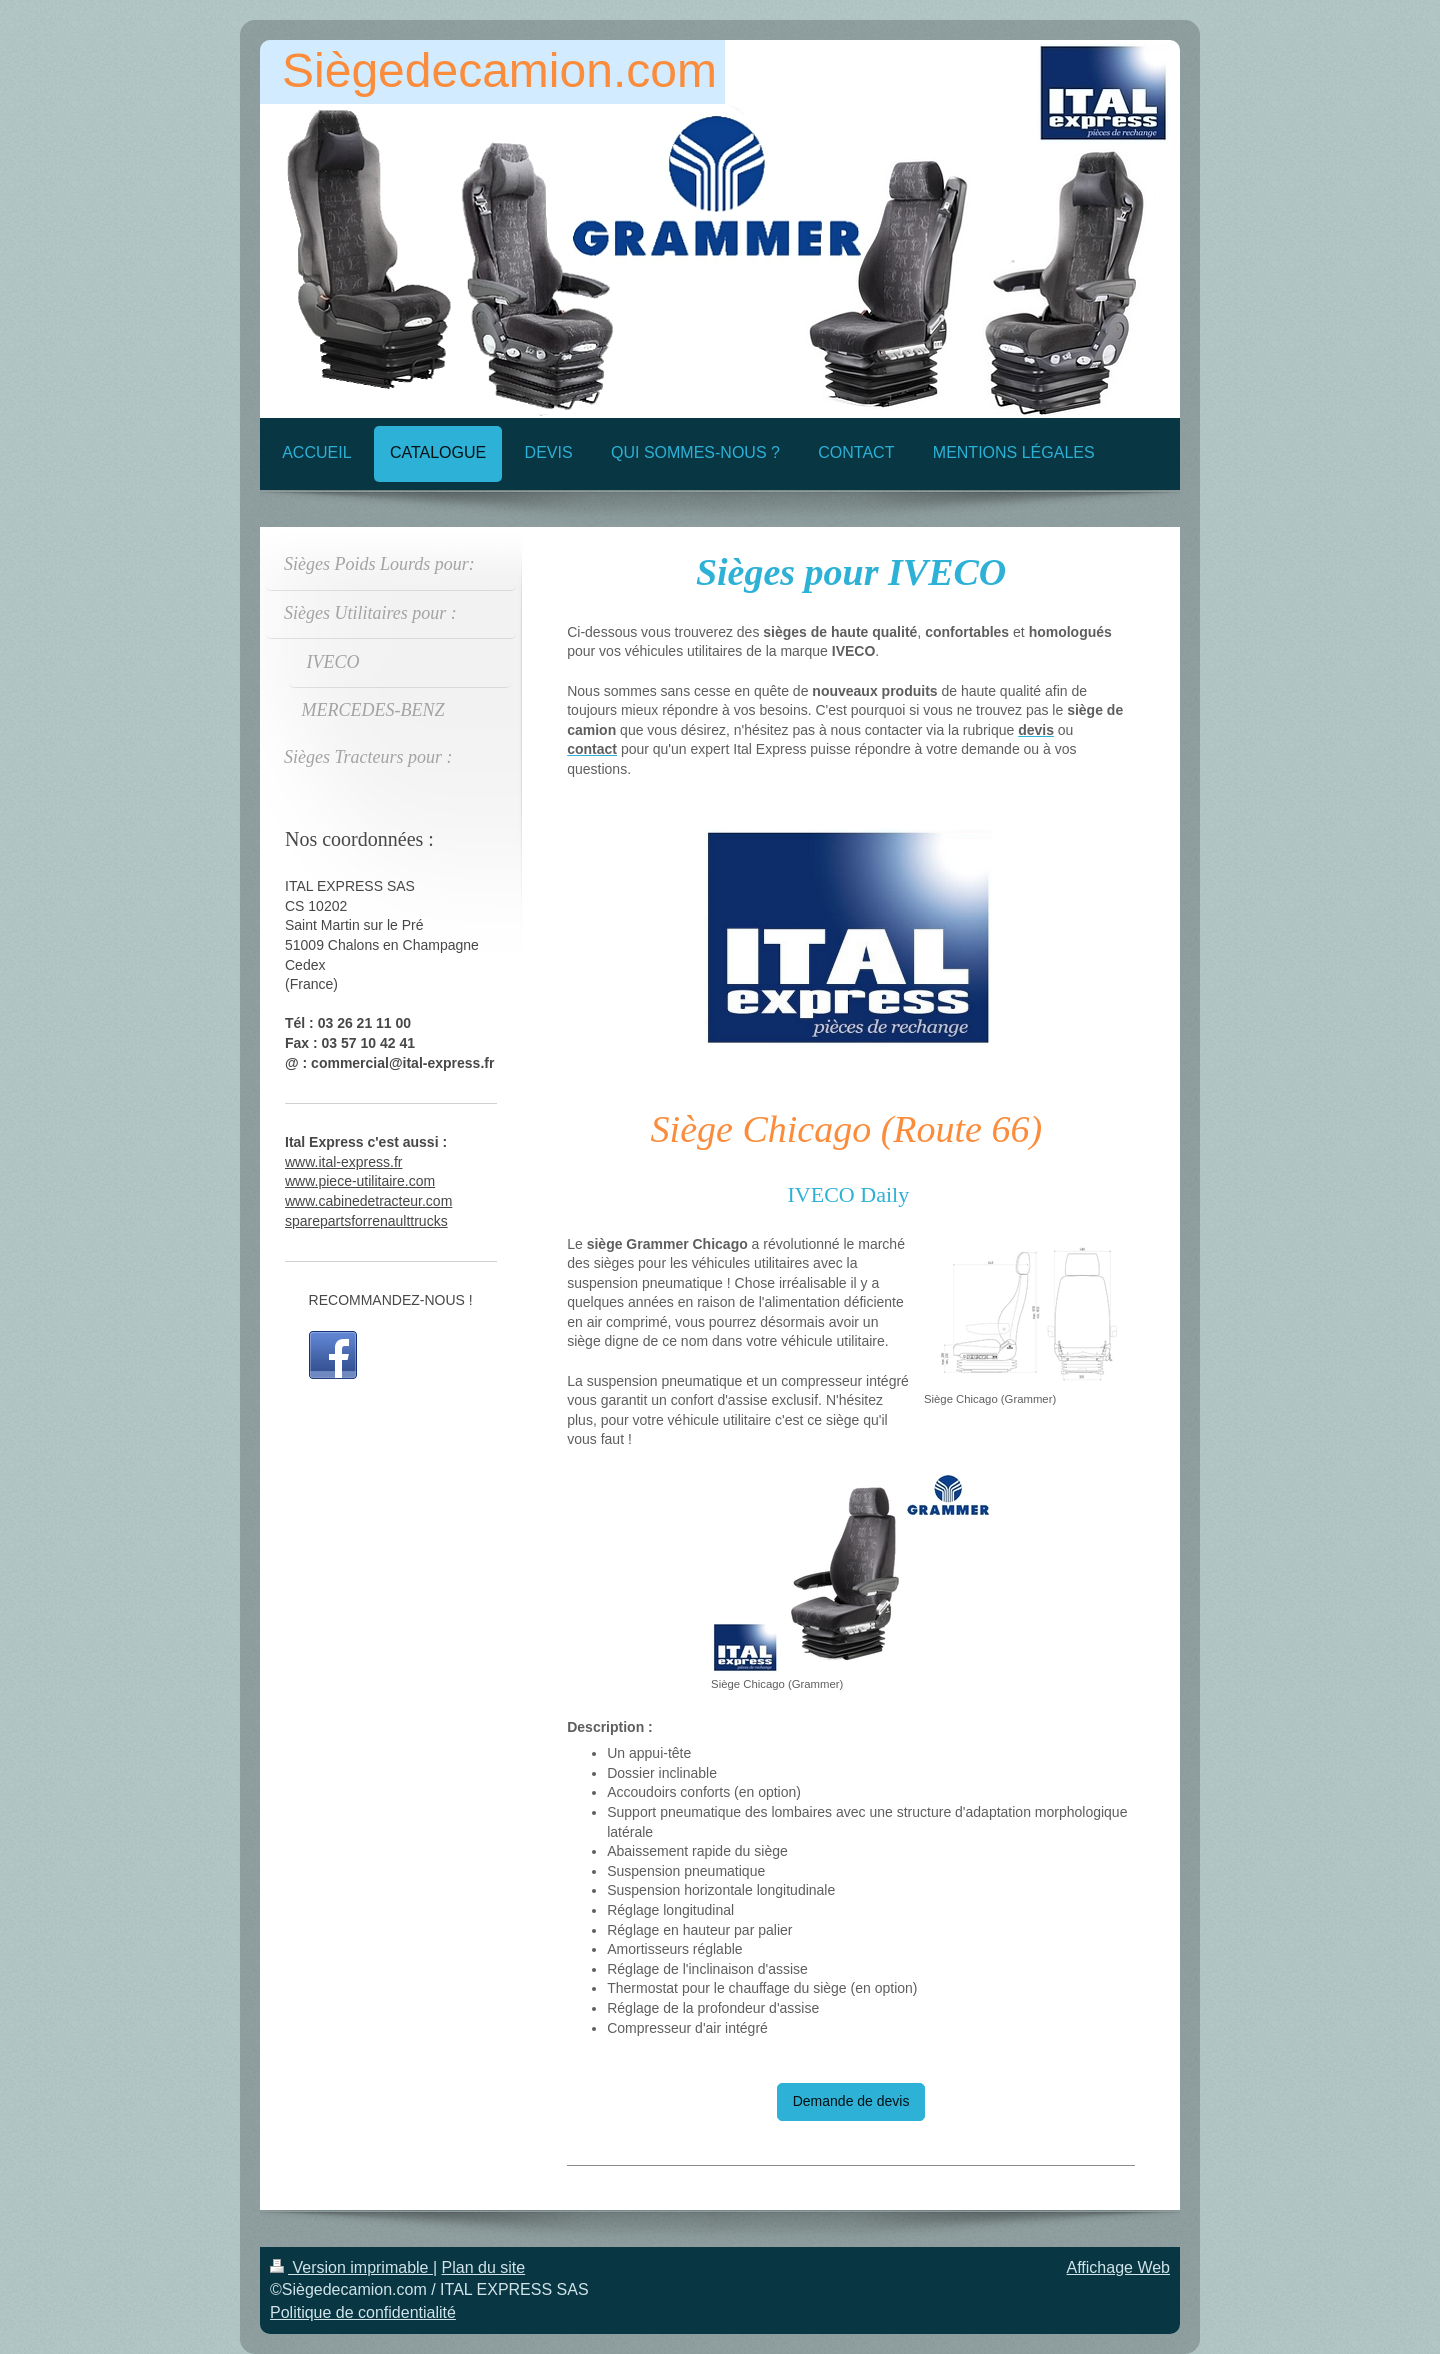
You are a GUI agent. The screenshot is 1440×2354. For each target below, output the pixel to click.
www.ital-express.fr (343, 1162)
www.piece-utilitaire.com (360, 1181)
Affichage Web (1118, 2267)
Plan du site (484, 2267)
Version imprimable (351, 2267)
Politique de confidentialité (363, 2312)
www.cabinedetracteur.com (368, 1201)
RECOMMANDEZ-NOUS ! (391, 1300)
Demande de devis (851, 2101)
